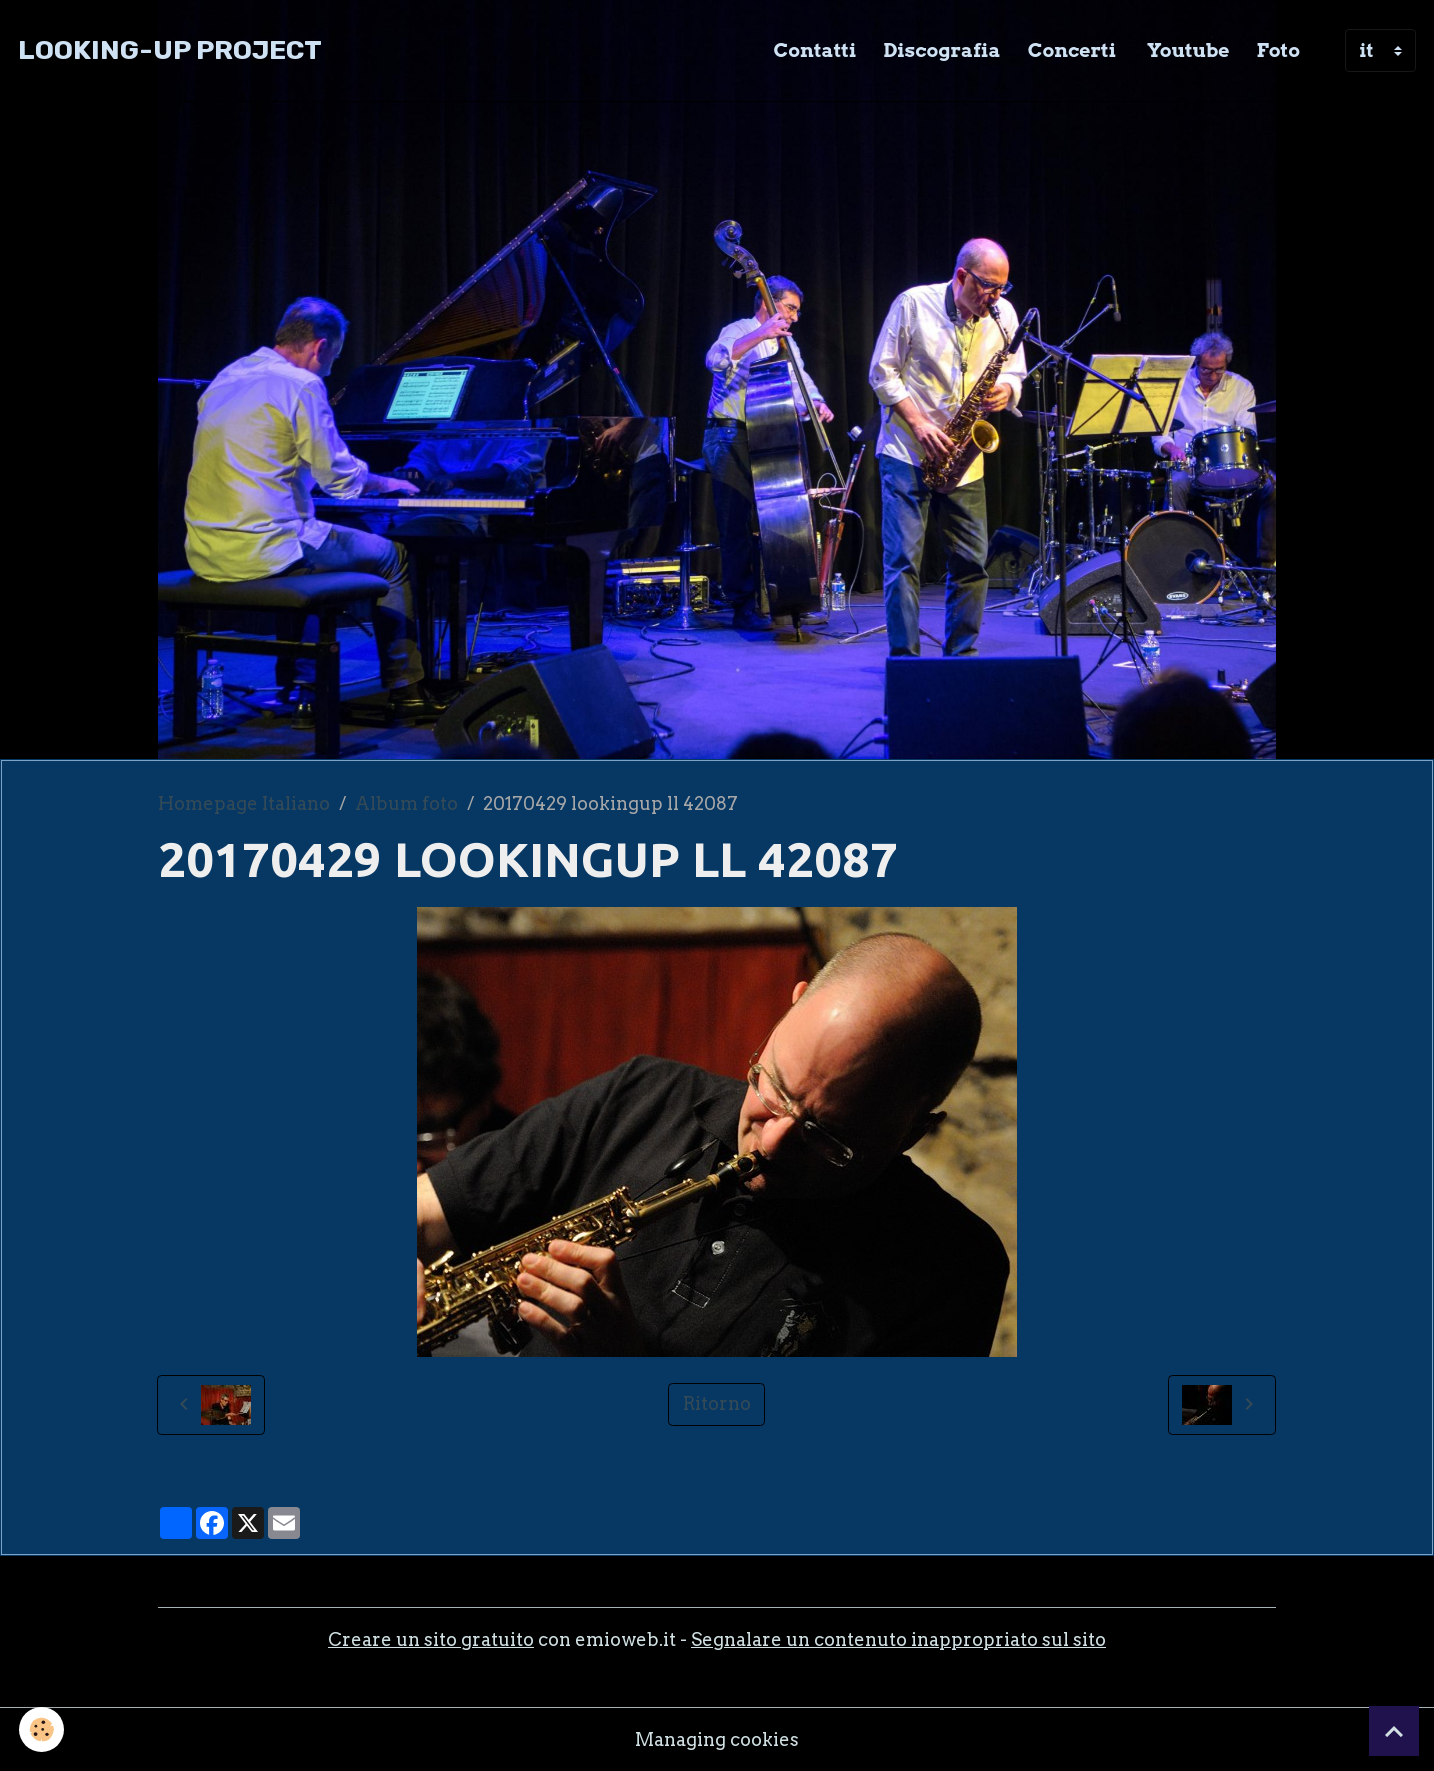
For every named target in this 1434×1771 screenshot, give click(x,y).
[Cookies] (42, 1729)
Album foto (406, 803)
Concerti (1072, 50)
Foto (1278, 50)
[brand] (170, 50)
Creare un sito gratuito (431, 1639)
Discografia (941, 50)
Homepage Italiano (244, 803)
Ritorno (717, 1403)
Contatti (815, 50)
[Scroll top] (1394, 1731)
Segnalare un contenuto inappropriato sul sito (898, 1639)
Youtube (1186, 50)
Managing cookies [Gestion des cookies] (717, 1739)
